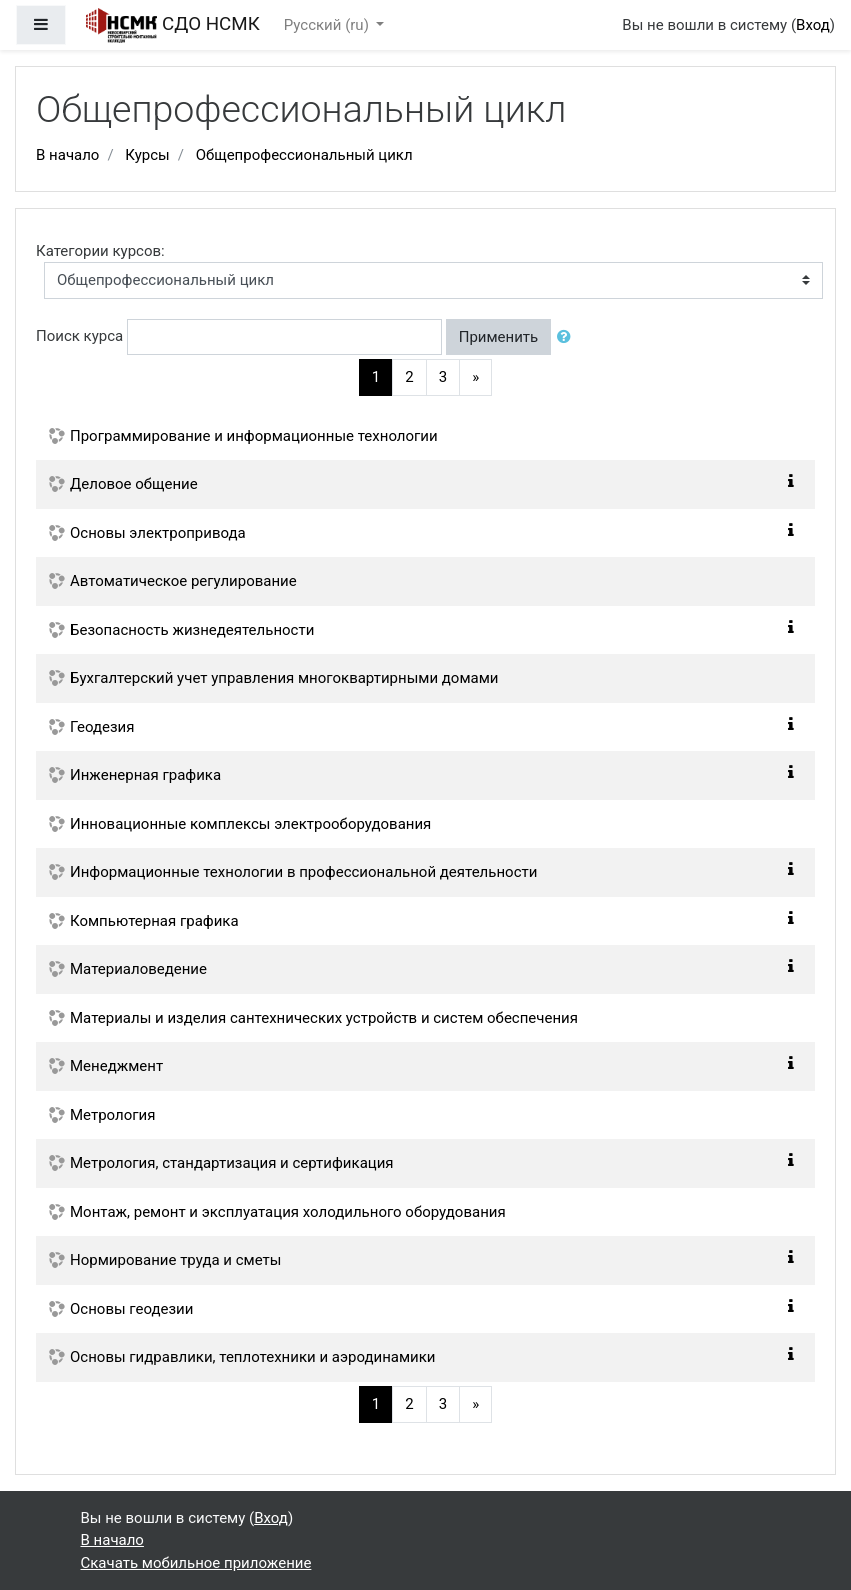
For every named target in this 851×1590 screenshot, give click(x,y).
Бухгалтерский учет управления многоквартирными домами (284, 678)
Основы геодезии (131, 1309)
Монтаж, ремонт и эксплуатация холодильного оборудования (288, 1212)
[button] (568, 337)
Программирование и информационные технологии (254, 436)
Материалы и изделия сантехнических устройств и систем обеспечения (324, 1018)
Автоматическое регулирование (183, 581)
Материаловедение (138, 969)
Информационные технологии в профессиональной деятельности (303, 872)
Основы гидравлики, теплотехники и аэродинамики (253, 1357)
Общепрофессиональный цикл (304, 155)
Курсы (147, 155)
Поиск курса (79, 336)
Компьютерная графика (154, 921)
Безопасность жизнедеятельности (192, 630)
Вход (813, 25)
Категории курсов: (100, 251)
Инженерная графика (145, 775)
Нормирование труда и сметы (175, 1260)
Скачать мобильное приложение (196, 1563)
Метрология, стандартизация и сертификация (232, 1163)
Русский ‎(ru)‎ (328, 25)
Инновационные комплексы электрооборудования (250, 824)
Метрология (112, 1115)
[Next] (475, 377)
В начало (67, 155)
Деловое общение (134, 484)
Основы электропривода (158, 533)
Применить (499, 337)
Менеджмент (116, 1066)
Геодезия (102, 727)
